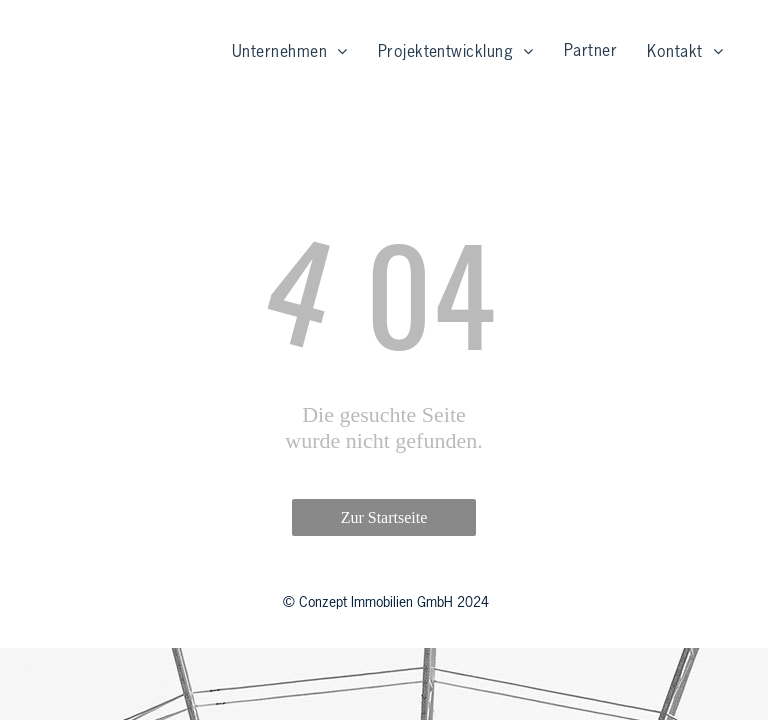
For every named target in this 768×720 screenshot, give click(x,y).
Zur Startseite (384, 517)
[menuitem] (290, 53)
